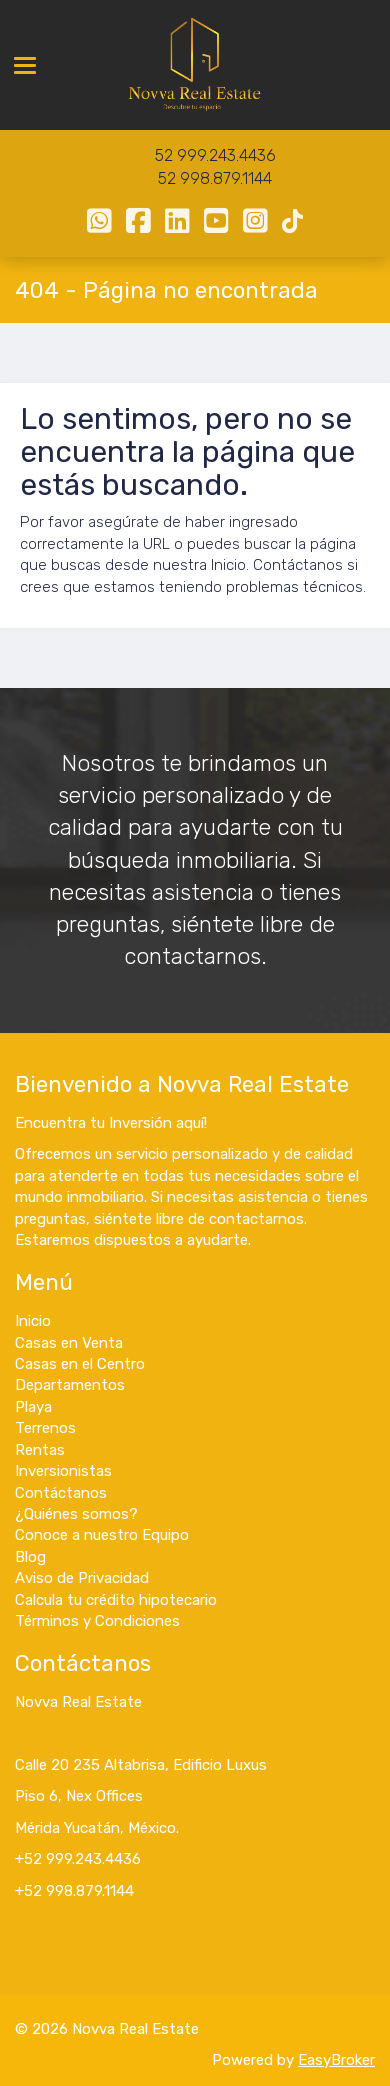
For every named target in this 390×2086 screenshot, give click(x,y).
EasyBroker (336, 2060)
